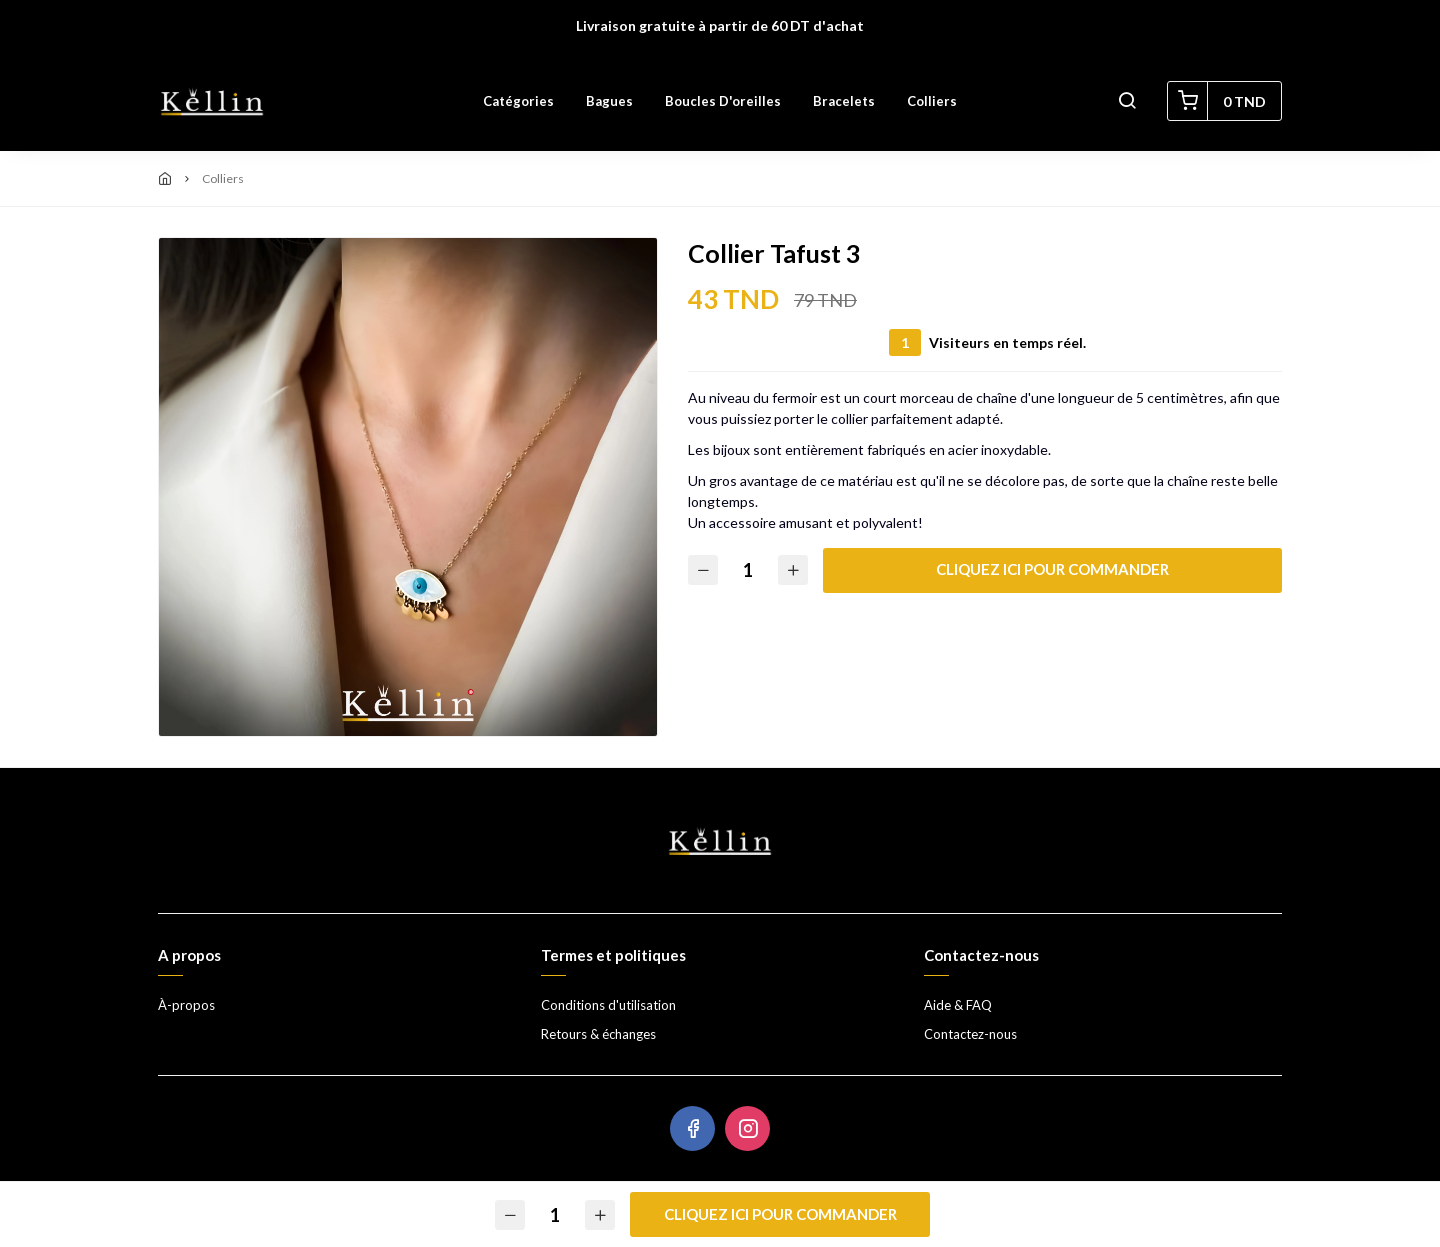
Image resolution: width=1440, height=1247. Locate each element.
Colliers (932, 101)
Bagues (609, 101)
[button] (1127, 101)
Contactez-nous (970, 1034)
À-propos (186, 1005)
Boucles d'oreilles (723, 101)
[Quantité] (748, 570)
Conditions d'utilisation (608, 1005)
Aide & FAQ (958, 1005)
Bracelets (844, 101)
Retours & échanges (598, 1034)
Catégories (518, 101)
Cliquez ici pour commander (1052, 569)
